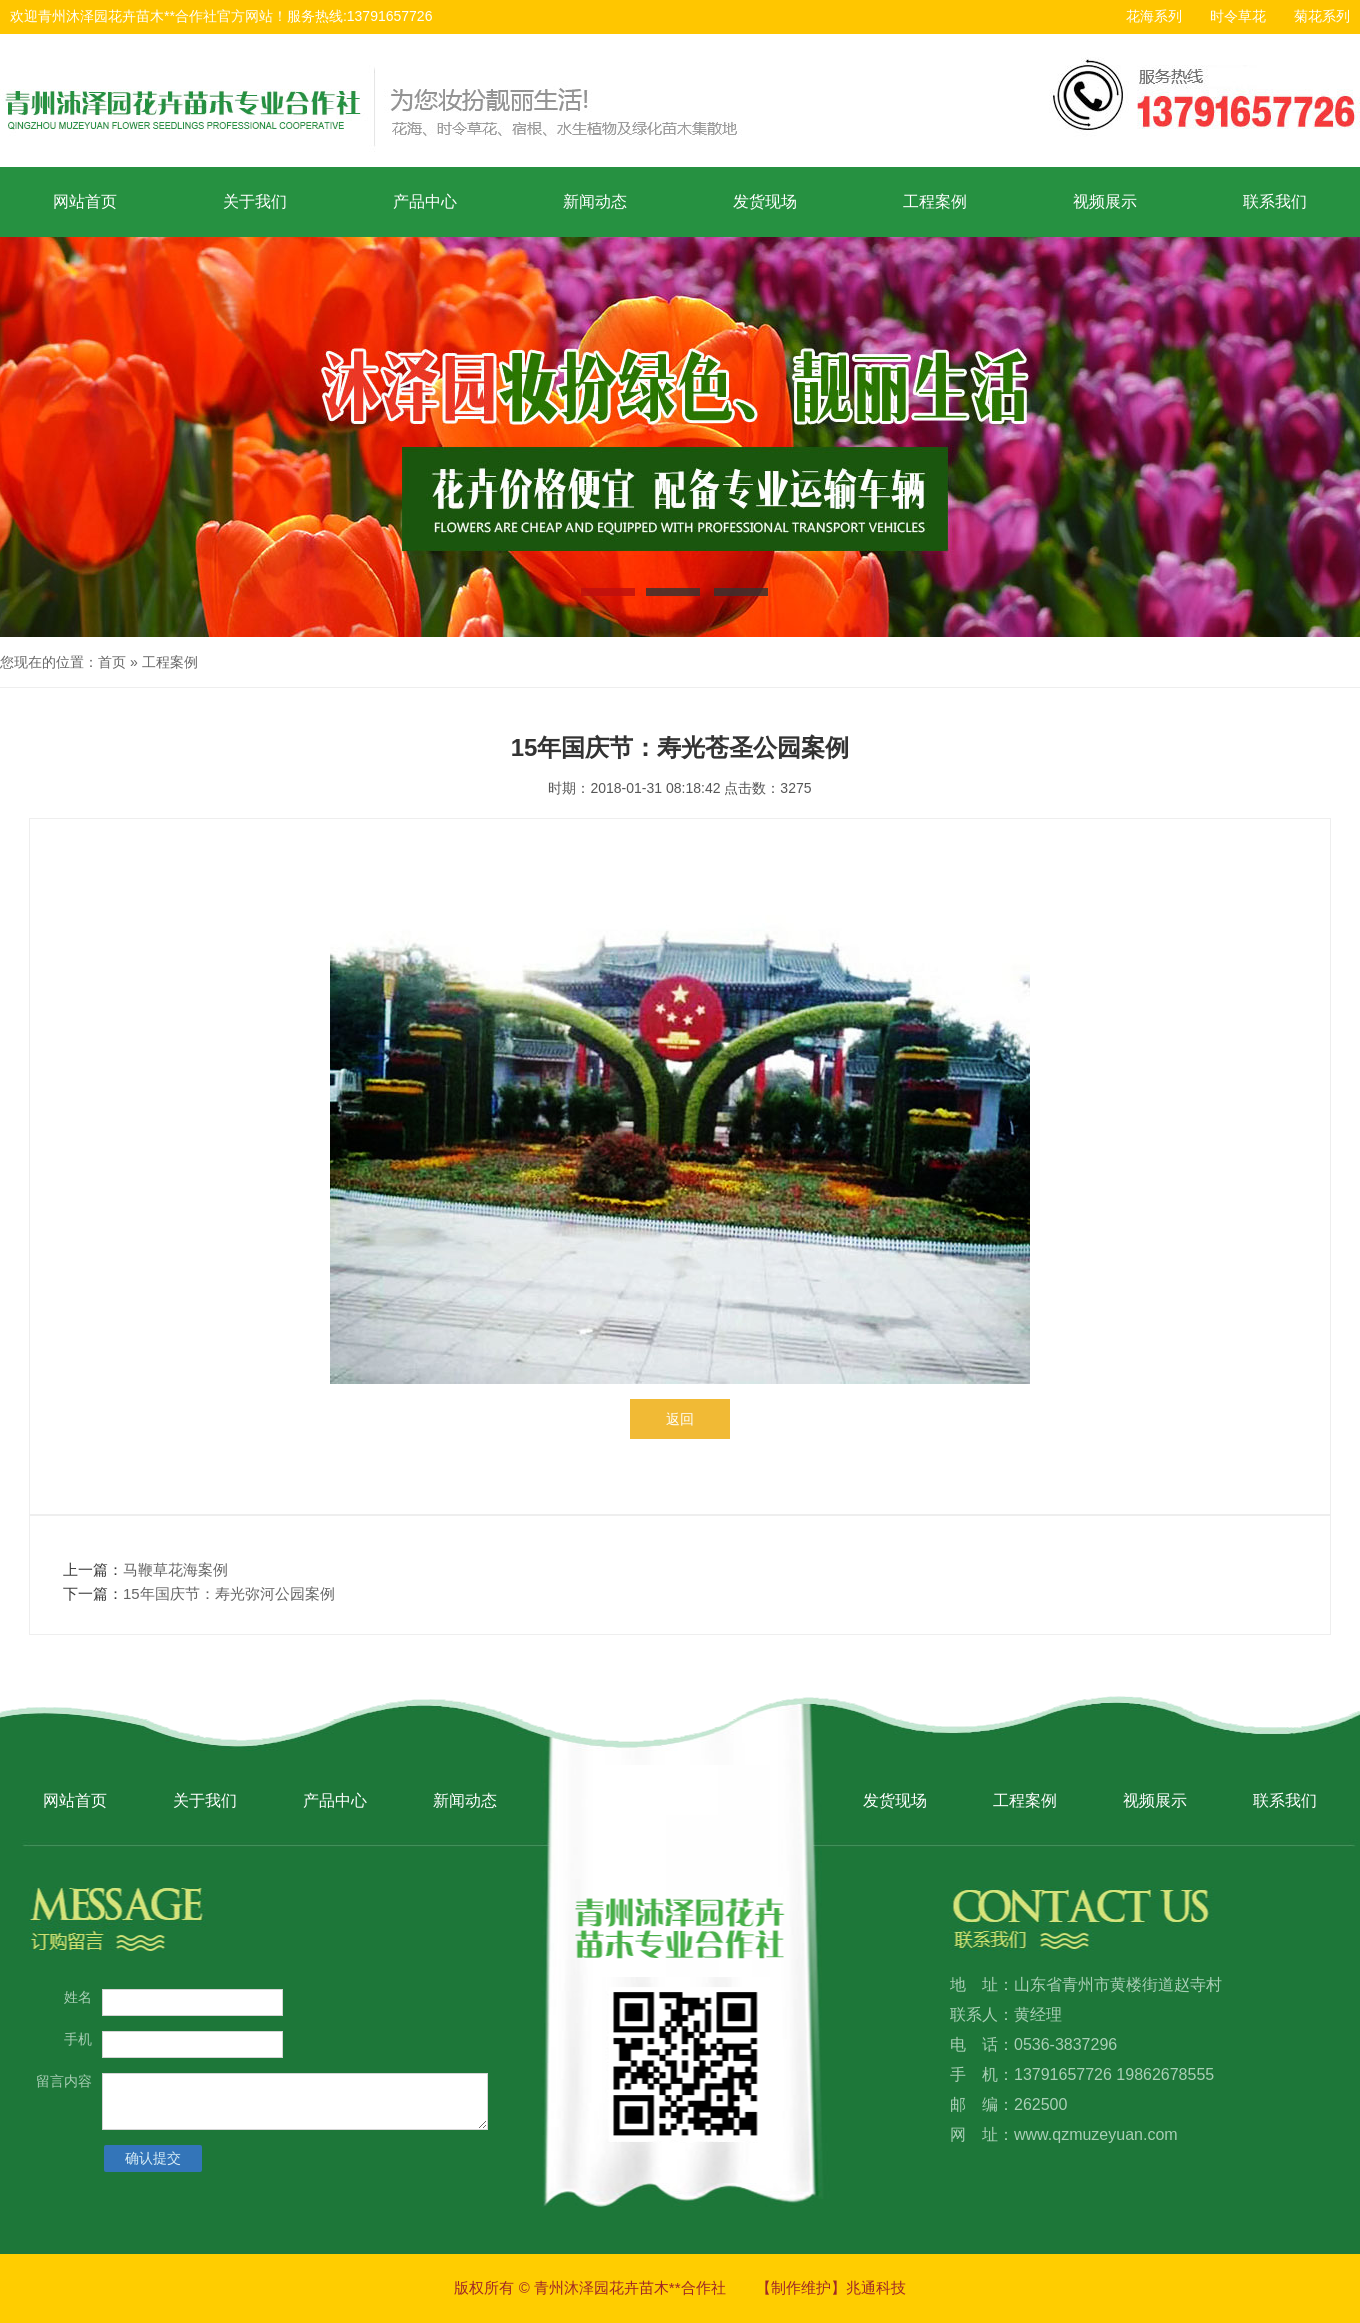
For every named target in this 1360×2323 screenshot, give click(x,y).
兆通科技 (876, 2287)
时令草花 (1238, 16)
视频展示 (1105, 201)
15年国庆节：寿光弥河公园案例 (229, 1593)
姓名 (78, 1997)
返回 (680, 1419)
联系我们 (1275, 201)
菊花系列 (1322, 16)
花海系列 (1154, 16)
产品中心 (425, 201)
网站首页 (85, 201)
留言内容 (64, 2081)
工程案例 (935, 201)
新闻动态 (595, 201)
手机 (78, 2039)
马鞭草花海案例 (175, 1569)
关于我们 (255, 201)
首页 (112, 662)
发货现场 (765, 201)
